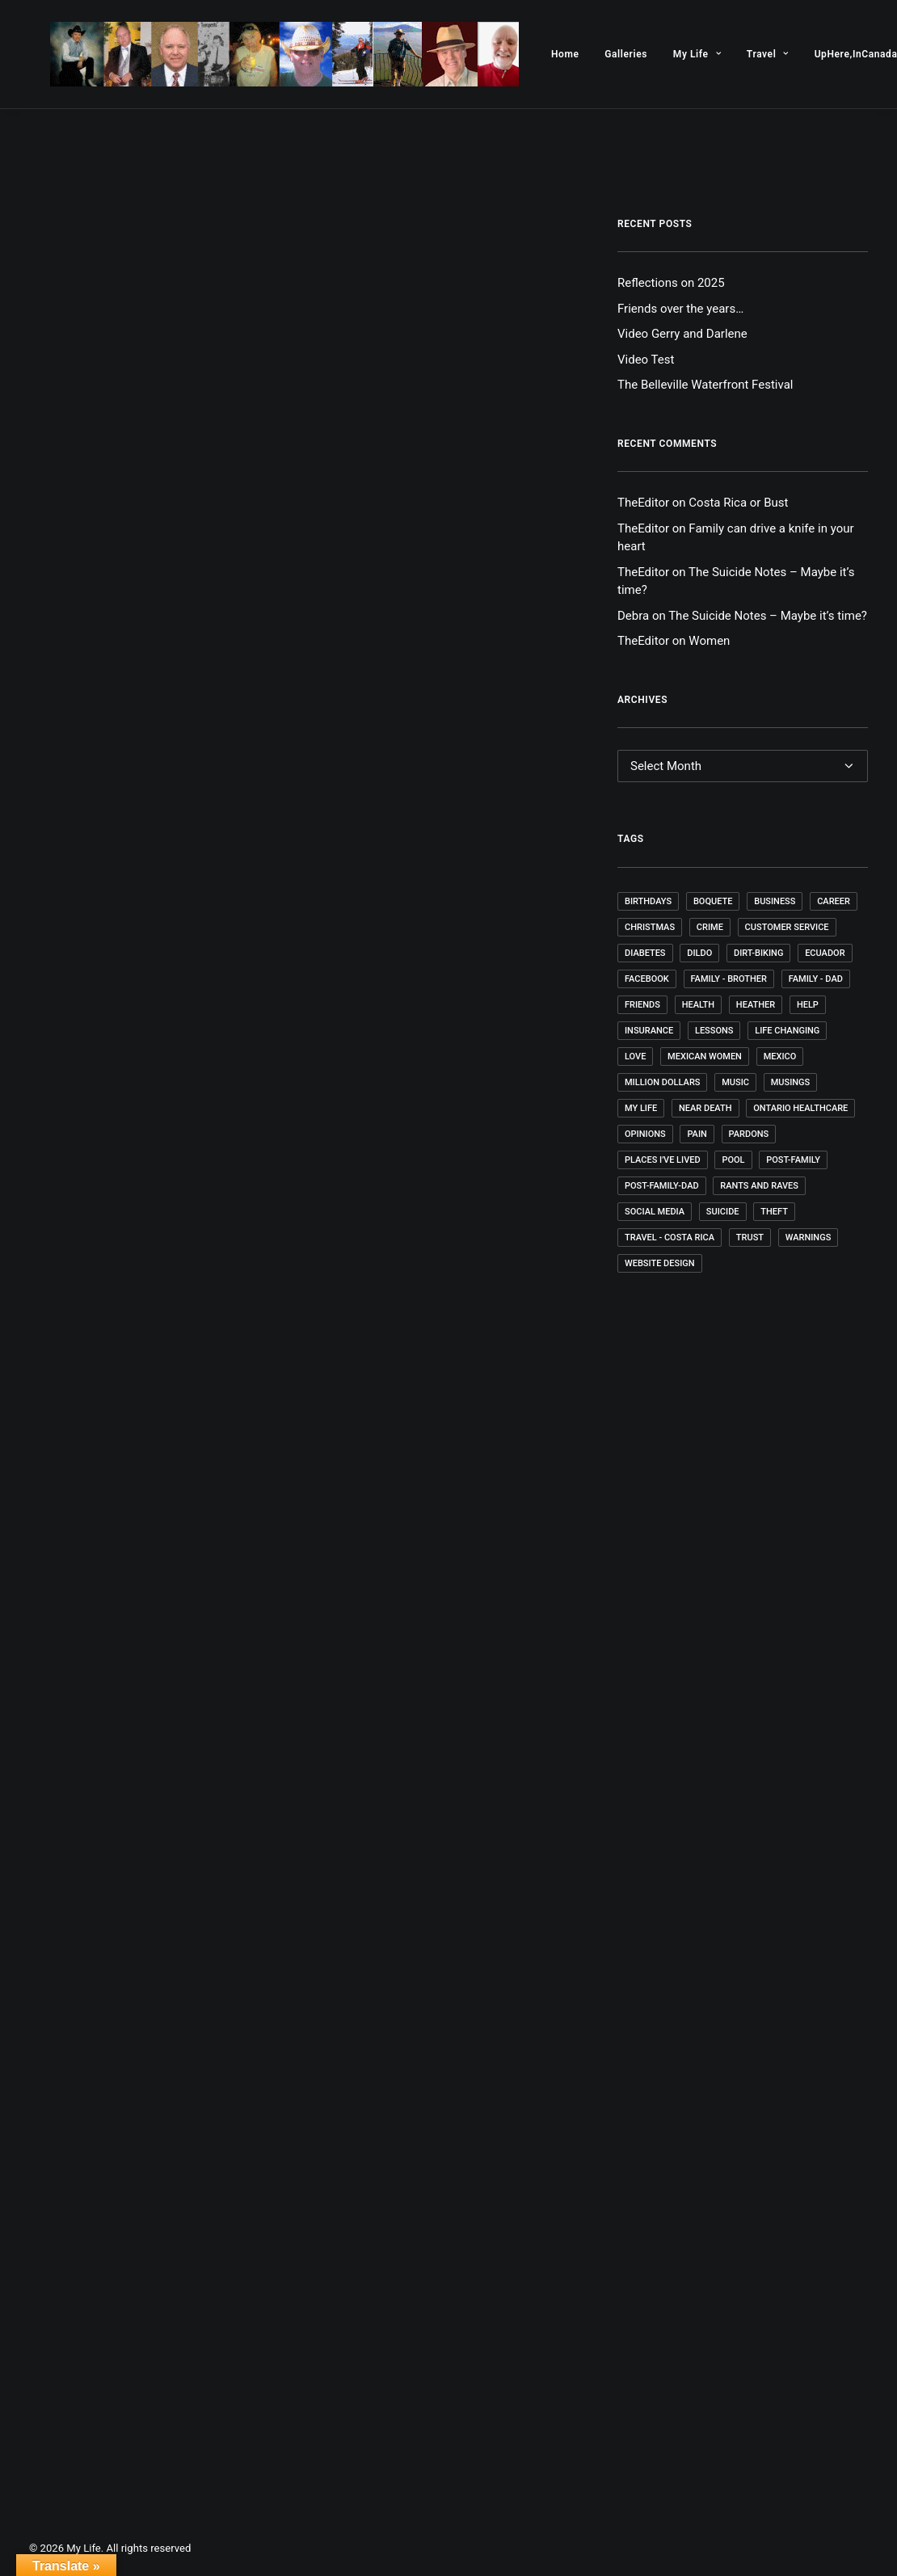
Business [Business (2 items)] (774, 901)
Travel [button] (726, 54)
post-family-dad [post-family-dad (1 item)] (662, 1186)
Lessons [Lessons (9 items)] (714, 1030)
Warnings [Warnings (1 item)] (808, 1237)
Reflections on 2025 (671, 283)
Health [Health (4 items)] (698, 1005)
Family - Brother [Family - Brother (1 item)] (729, 979)
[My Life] (263, 54)
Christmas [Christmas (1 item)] (650, 927)
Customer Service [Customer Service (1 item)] (787, 927)
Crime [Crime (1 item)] (710, 927)
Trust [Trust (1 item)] (750, 1237)
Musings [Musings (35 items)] (791, 1082)
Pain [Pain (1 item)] (696, 1134)
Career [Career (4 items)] (833, 901)
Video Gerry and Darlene (682, 333)
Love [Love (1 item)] (635, 1056)
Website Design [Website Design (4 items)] (660, 1263)
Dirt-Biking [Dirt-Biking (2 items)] (758, 953)
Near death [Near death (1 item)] (705, 1108)
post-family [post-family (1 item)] (793, 1160)
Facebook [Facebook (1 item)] (647, 979)
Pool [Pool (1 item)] (733, 1160)
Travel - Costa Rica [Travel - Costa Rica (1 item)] (669, 1237)
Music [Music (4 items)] (735, 1082)
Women (709, 640)
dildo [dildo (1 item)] (699, 953)
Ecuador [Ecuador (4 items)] (824, 953)
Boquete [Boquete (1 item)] (713, 901)
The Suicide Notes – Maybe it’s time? (767, 615)
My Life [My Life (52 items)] (641, 1108)
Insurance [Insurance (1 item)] (649, 1030)
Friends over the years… (680, 308)
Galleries (583, 54)
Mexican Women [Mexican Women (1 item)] (704, 1056)
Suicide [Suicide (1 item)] (722, 1211)
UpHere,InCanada (814, 54)
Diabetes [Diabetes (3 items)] (645, 953)
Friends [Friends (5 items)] (642, 1005)
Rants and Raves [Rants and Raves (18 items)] (759, 1186)
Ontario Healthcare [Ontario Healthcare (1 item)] (800, 1108)
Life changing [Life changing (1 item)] (787, 1030)
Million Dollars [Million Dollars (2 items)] (662, 1082)
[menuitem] (523, 54)
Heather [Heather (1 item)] (755, 1005)
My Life (655, 54)
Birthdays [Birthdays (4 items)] (648, 901)
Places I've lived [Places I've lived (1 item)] (663, 1160)
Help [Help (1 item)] (808, 1005)
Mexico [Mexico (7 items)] (780, 1056)
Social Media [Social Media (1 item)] (654, 1211)
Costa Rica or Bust (738, 502)
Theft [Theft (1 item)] (774, 1211)
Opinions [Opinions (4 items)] (645, 1134)
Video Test (645, 359)
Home (523, 54)
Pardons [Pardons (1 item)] (749, 1134)
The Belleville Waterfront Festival (705, 384)
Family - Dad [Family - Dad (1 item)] (816, 979)
